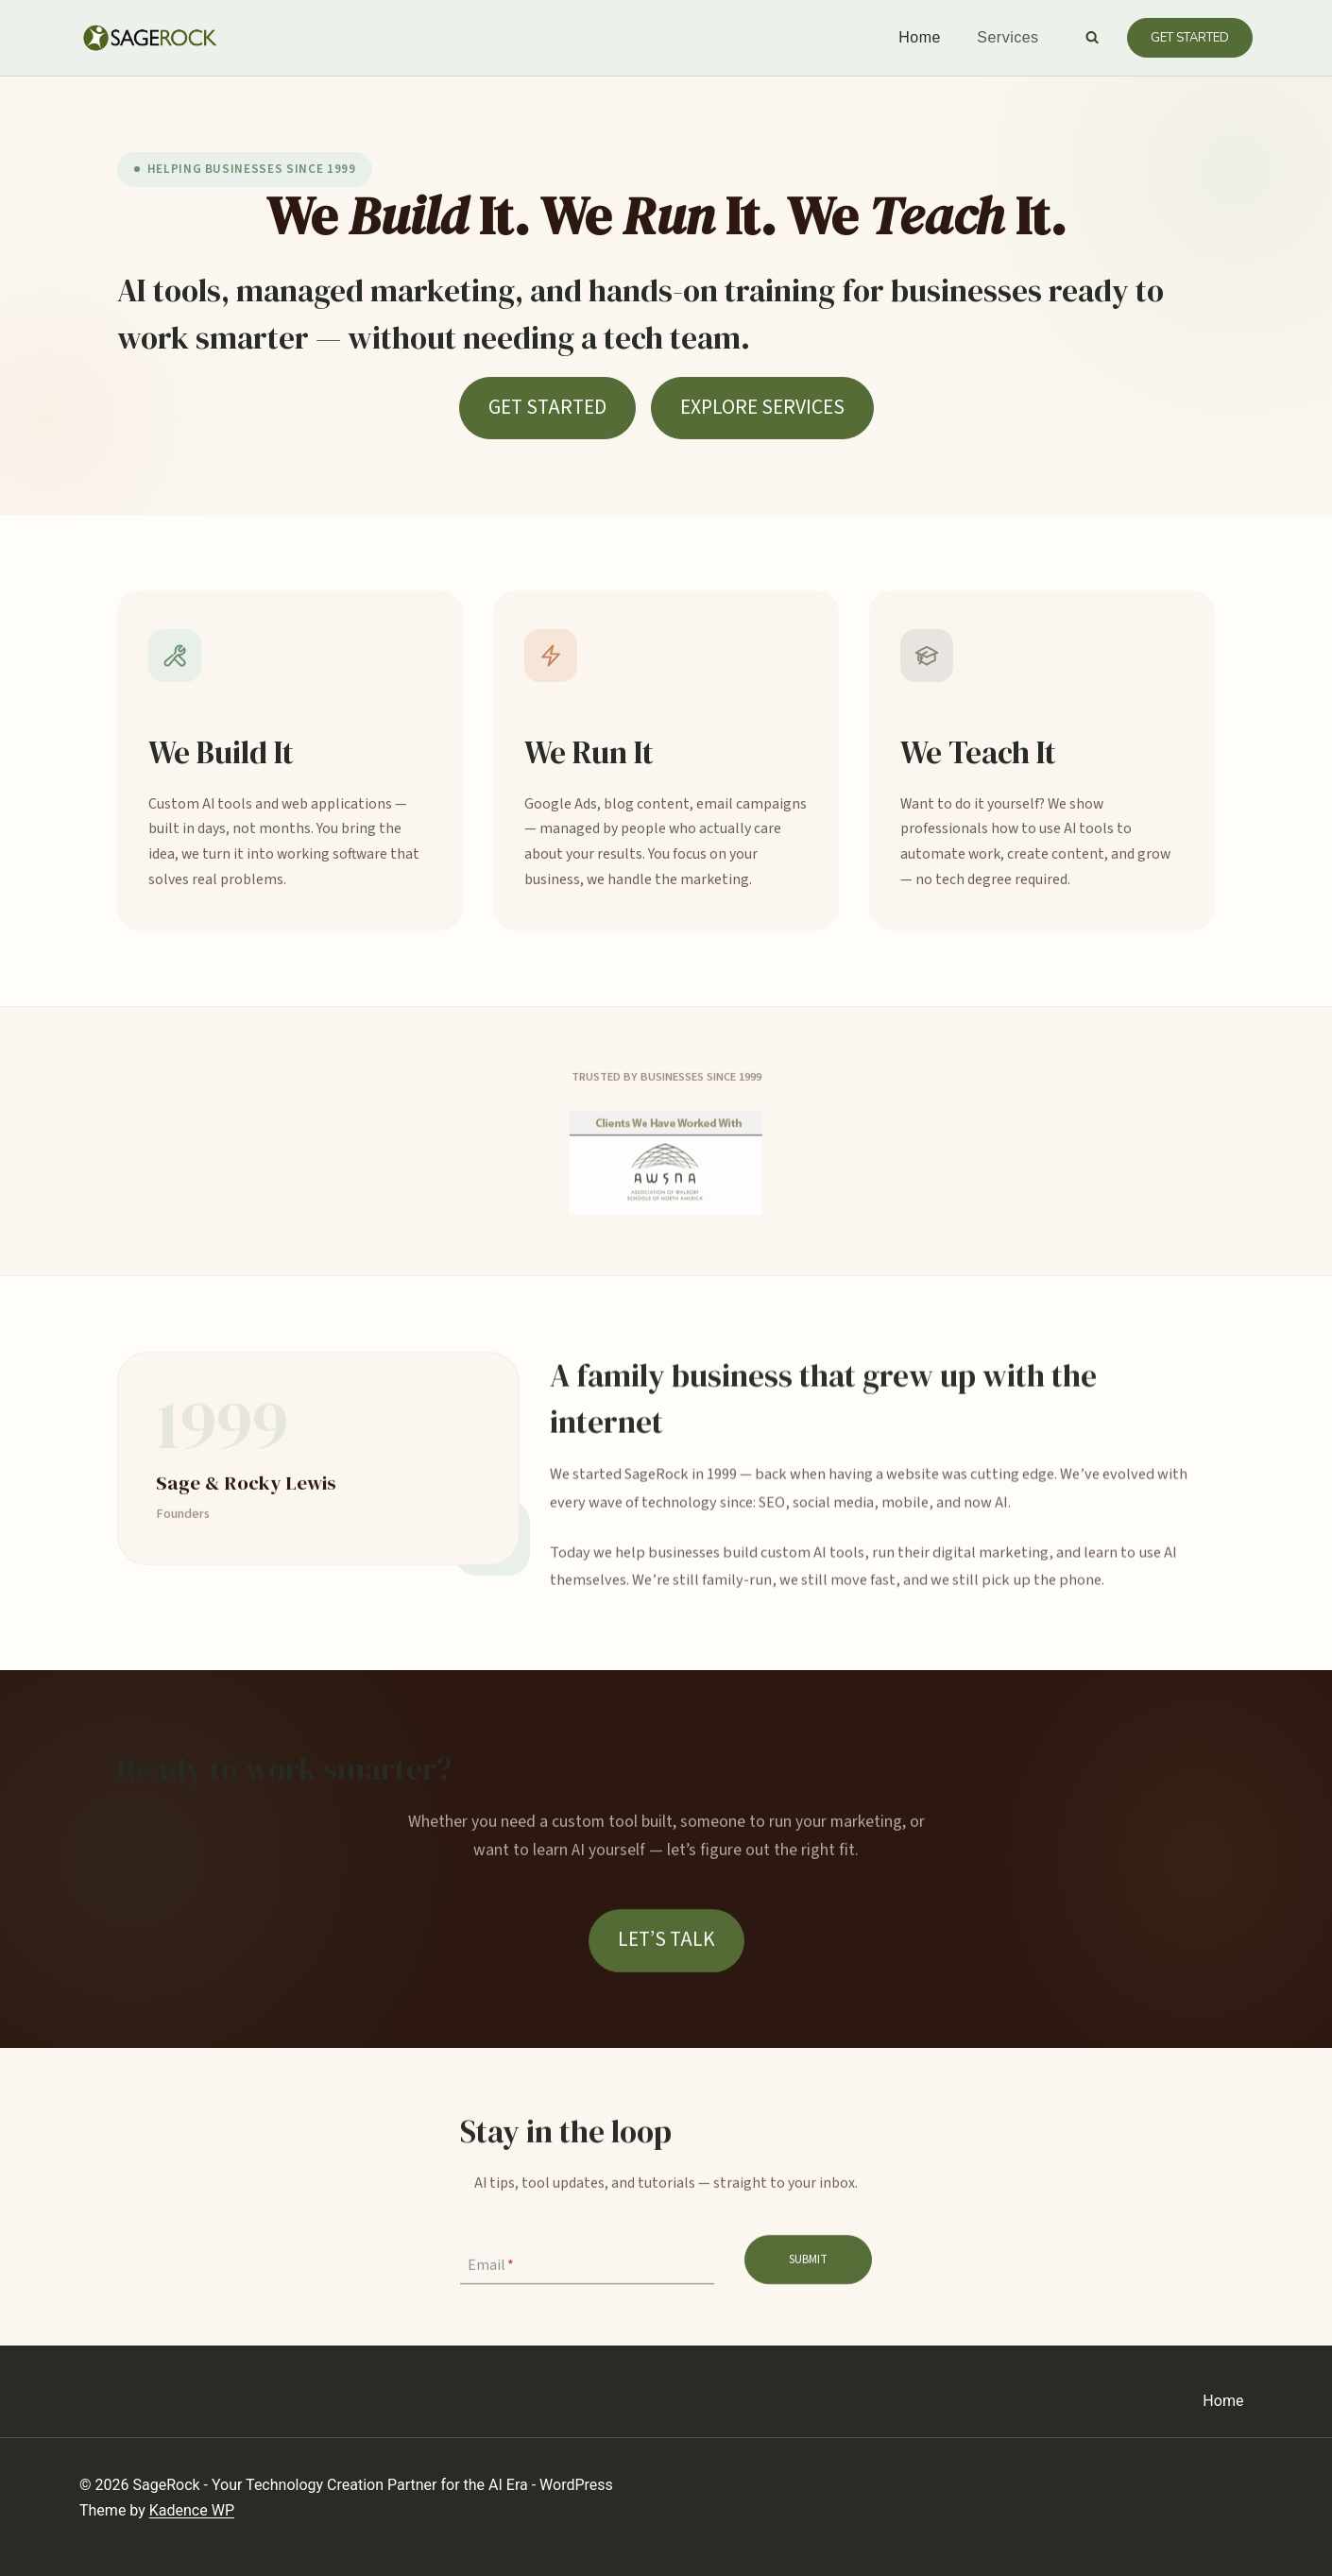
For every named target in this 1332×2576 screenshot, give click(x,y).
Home (919, 37)
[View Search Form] (1092, 38)
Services (1007, 37)
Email (491, 2267)
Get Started (1190, 37)
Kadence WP (191, 2510)
